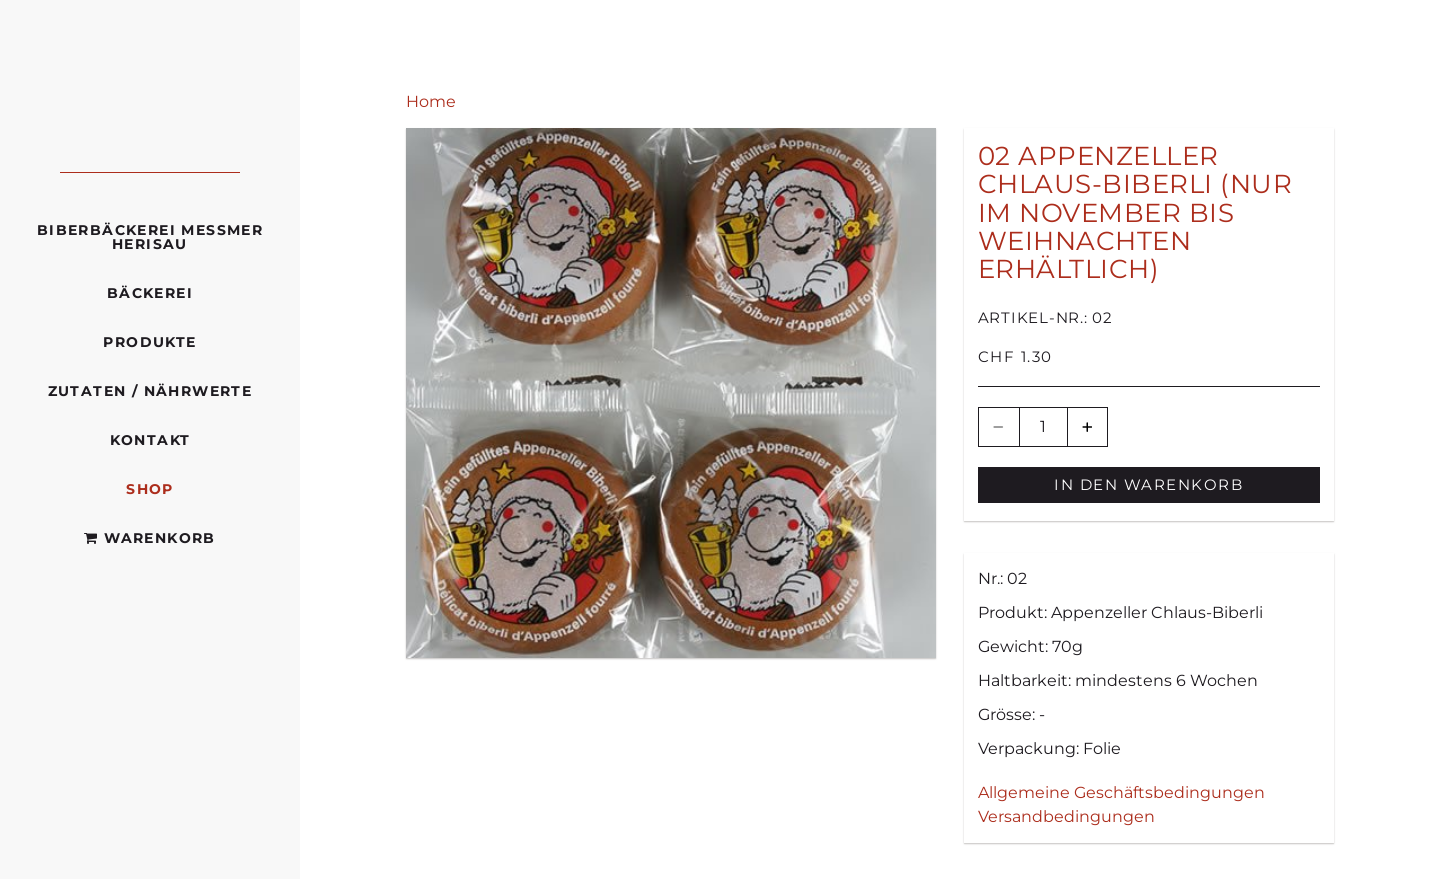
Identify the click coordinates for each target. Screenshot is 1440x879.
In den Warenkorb (1148, 484)
